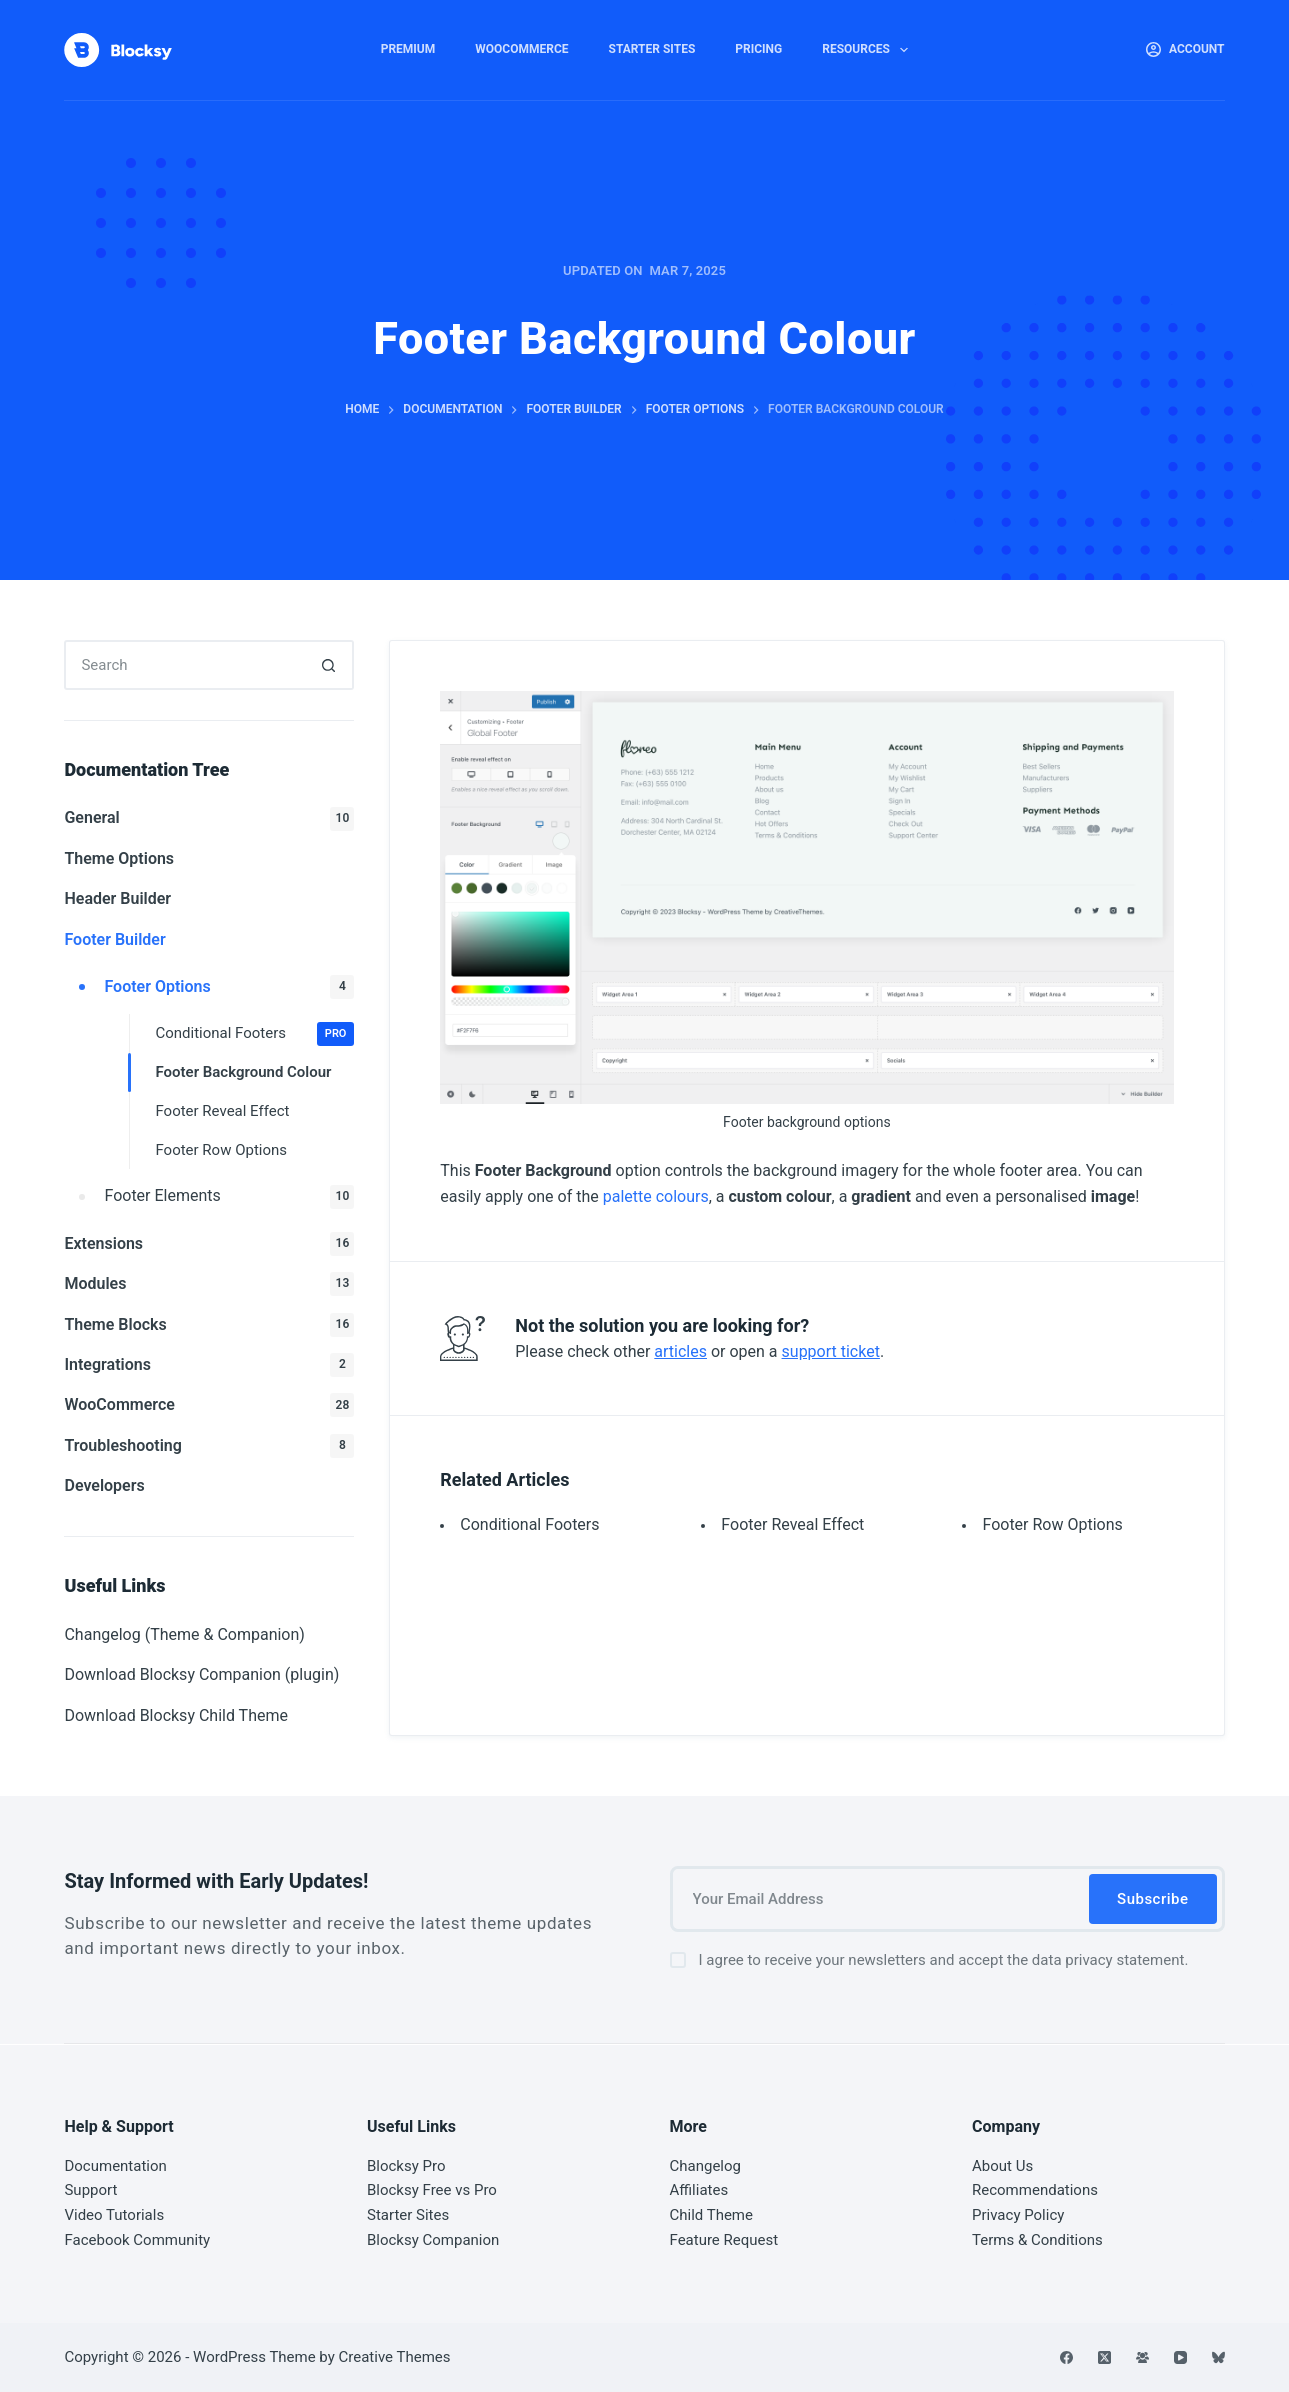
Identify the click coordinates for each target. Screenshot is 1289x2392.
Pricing (758, 49)
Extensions (209, 1244)
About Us (1002, 2166)
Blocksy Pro (406, 2166)
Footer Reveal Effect (792, 1524)
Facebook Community (137, 2240)
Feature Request (724, 2240)
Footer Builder (114, 939)
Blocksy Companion (433, 2240)
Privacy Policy (1018, 2215)
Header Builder (117, 898)
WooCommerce (521, 49)
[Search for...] (184, 665)
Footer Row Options (1052, 1524)
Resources (869, 50)
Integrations (209, 1365)
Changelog (705, 2166)
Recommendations (1035, 2190)
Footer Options (229, 987)
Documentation (115, 2166)
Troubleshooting (209, 1446)
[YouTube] (1180, 2357)
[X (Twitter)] (1104, 2357)
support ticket (831, 1351)
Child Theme (711, 2215)
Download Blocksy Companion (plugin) (201, 1674)
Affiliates (699, 2190)
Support (90, 2190)
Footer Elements (229, 1197)
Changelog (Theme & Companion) (184, 1634)
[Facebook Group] (1142, 2357)
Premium (408, 49)
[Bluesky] (1218, 2357)
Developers (104, 1485)
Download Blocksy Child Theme (176, 1715)
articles (680, 1351)
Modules (209, 1284)
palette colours (656, 1196)
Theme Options (119, 858)
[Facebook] (1066, 2357)
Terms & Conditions (1037, 2240)
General (209, 819)
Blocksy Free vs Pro (432, 2190)
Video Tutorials (114, 2215)
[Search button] (329, 665)
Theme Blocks (209, 1325)
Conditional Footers (529, 1524)
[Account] (1185, 50)
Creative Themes (395, 2357)
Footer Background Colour (243, 1072)
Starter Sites (652, 49)
